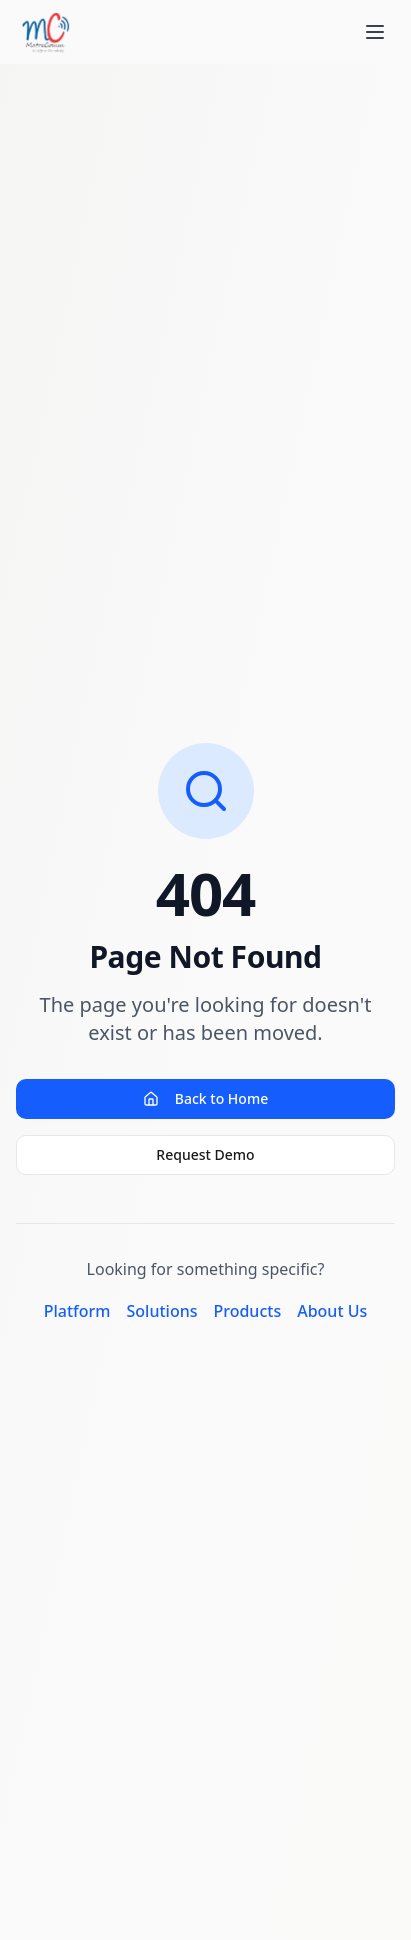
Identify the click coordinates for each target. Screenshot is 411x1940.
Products (247, 1311)
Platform (77, 1311)
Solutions (162, 1311)
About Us (332, 1311)
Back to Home (205, 1098)
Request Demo (205, 1154)
